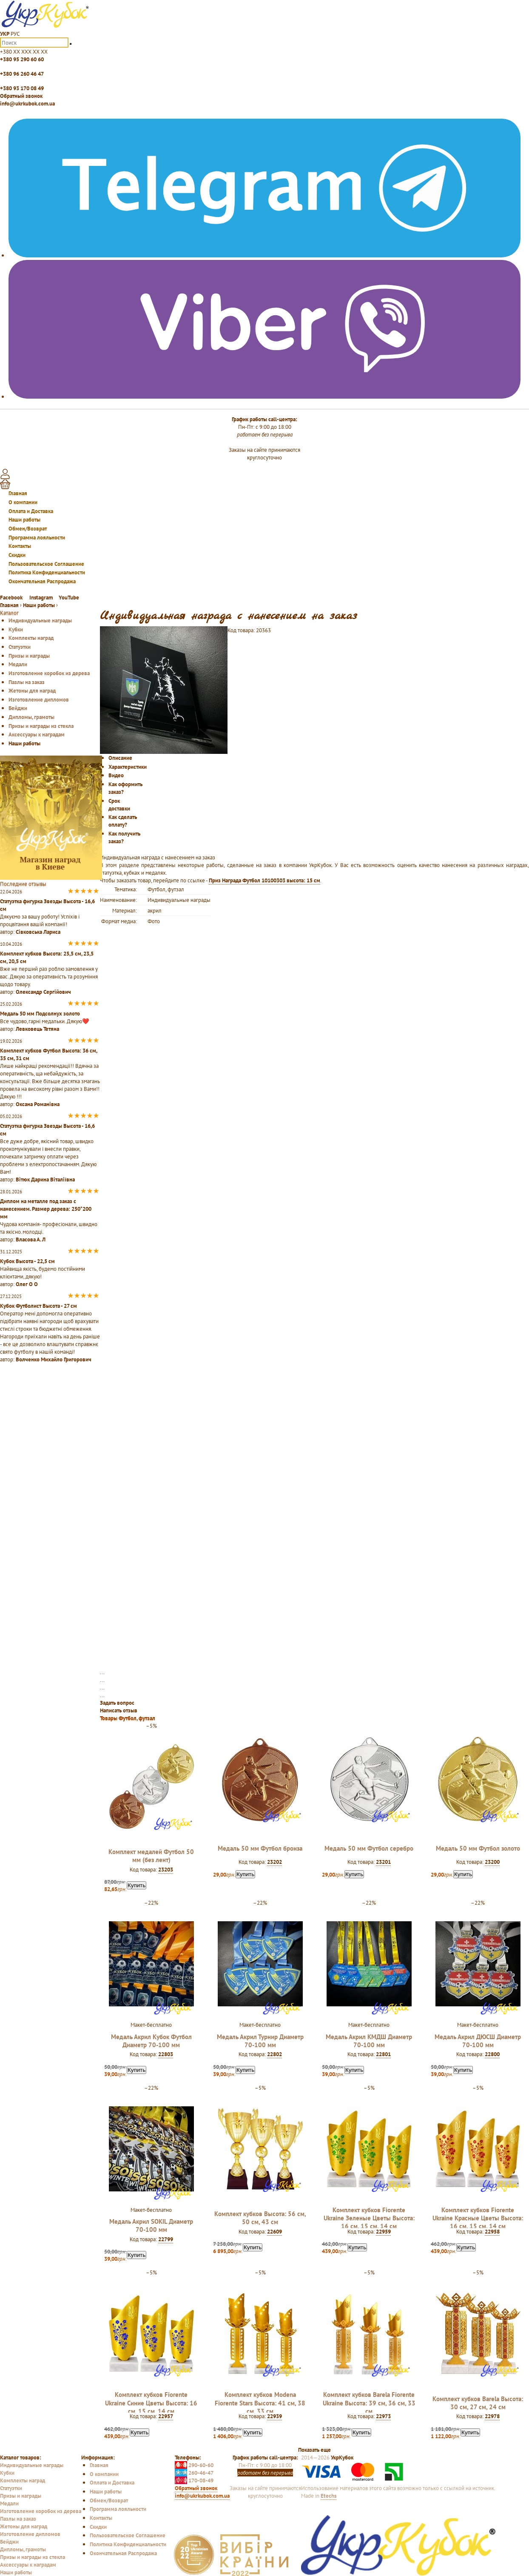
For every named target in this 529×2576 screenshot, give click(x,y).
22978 (492, 2416)
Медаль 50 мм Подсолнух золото (40, 1013)
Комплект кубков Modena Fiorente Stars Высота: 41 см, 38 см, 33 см (260, 2403)
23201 (383, 1862)
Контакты (20, 546)
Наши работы (24, 519)
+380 (24, 51)
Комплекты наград (31, 638)
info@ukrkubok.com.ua (27, 103)
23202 (274, 1862)
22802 (274, 2054)
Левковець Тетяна (37, 1029)
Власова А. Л (31, 1239)
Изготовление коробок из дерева (49, 673)
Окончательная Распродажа (42, 581)
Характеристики (127, 766)
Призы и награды (29, 655)
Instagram (41, 597)
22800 (492, 2054)
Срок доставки (119, 804)
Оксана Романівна (38, 1104)
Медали (18, 664)
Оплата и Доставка (31, 511)
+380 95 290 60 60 (22, 59)
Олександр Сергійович (43, 992)
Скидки (17, 555)
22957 (165, 2416)
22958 (492, 2231)
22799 (165, 2239)
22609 (274, 2231)
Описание (120, 758)
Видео (116, 775)
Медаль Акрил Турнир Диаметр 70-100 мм (260, 2041)
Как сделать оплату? (122, 820)
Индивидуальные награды (40, 620)
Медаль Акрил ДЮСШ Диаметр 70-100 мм (478, 2041)
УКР (4, 33)
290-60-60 (194, 2465)
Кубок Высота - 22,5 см (27, 1261)
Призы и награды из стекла (41, 726)
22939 (274, 2416)
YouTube (69, 597)
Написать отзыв (118, 1710)
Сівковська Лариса (38, 932)
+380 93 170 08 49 (22, 88)
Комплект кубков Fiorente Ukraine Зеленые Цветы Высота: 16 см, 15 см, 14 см (369, 2218)
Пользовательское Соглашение (46, 564)
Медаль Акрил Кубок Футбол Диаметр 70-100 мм (151, 2041)
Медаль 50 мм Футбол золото (478, 1848)
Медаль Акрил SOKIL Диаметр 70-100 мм (151, 2225)
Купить (136, 1885)
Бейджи (18, 708)
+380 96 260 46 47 (22, 73)
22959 (383, 2231)
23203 (165, 1869)
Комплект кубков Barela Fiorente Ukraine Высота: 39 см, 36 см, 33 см (369, 2403)
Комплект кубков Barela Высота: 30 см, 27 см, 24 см (477, 2403)
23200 (492, 1862)
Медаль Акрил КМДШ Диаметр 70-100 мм (369, 2041)
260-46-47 (194, 2472)
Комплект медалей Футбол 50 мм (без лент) (151, 1856)
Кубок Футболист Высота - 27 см (38, 1305)
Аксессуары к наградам (37, 734)
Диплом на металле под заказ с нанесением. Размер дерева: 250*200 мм (45, 1208)
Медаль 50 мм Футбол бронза (260, 1848)
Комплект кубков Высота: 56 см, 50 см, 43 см (260, 2218)
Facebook (12, 597)
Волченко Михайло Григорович (53, 1359)
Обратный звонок (21, 96)
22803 (165, 2054)
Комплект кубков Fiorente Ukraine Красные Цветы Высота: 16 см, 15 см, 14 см (477, 2218)
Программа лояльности (37, 537)
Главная (18, 493)
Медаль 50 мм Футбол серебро (368, 1848)
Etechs (328, 2495)
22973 (383, 2416)
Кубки (16, 629)
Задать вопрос (117, 1702)
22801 (383, 2054)
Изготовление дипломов (39, 699)
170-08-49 (194, 2480)
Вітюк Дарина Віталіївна (45, 1179)
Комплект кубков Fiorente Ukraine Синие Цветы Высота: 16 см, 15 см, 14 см (151, 2403)
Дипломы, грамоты (31, 717)
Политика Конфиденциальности (47, 572)
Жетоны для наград (32, 690)
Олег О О (27, 1284)
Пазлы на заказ (27, 682)
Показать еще (314, 2449)
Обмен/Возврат (28, 528)
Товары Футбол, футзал (127, 1718)
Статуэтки (20, 646)
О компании (23, 502)
